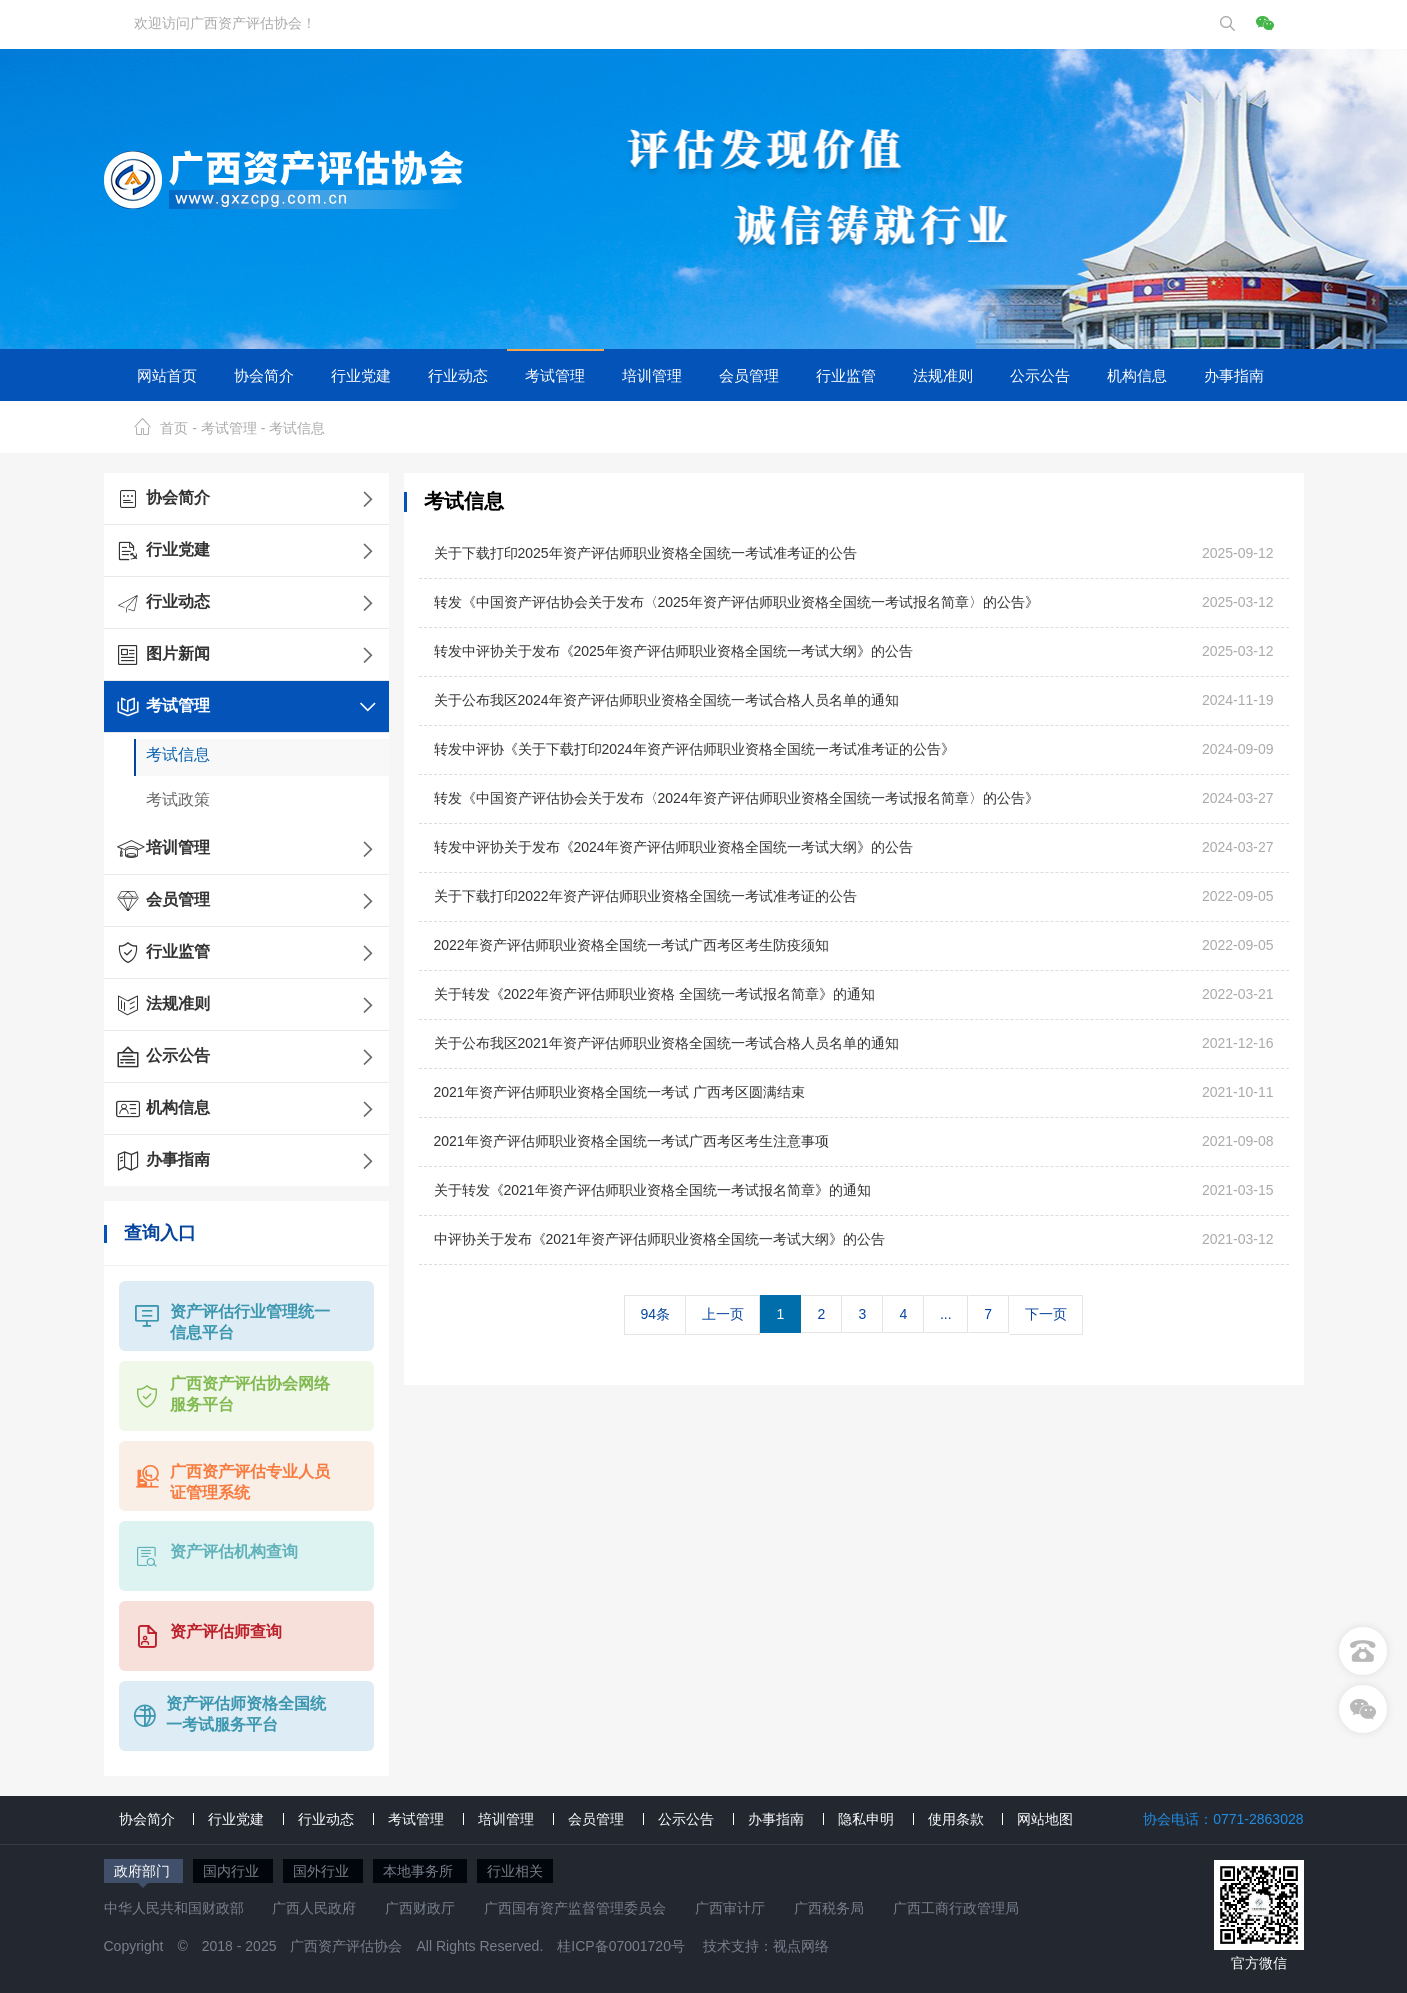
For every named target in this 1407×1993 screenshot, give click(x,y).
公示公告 (1040, 375)
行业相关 (515, 1871)
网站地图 (1045, 1819)
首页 (174, 428)
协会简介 (264, 375)
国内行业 (233, 1871)
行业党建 (361, 375)
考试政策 (178, 799)
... (946, 1314)
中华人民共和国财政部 (174, 1908)
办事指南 (1234, 375)
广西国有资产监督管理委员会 (575, 1908)
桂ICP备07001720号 (621, 1946)
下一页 (1046, 1314)
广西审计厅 (730, 1908)
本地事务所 (420, 1871)
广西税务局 (829, 1908)
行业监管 (846, 375)
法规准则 (943, 375)
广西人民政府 (314, 1908)
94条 (655, 1314)
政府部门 (144, 1871)
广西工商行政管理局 (956, 1908)
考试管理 (555, 375)
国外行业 (323, 1871)
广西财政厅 (420, 1908)
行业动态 (458, 375)
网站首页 (167, 375)
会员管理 (749, 375)
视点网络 (801, 1946)
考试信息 (297, 428)
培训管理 (652, 375)
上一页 (723, 1314)
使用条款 (956, 1819)
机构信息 (1137, 375)
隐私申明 (866, 1819)
